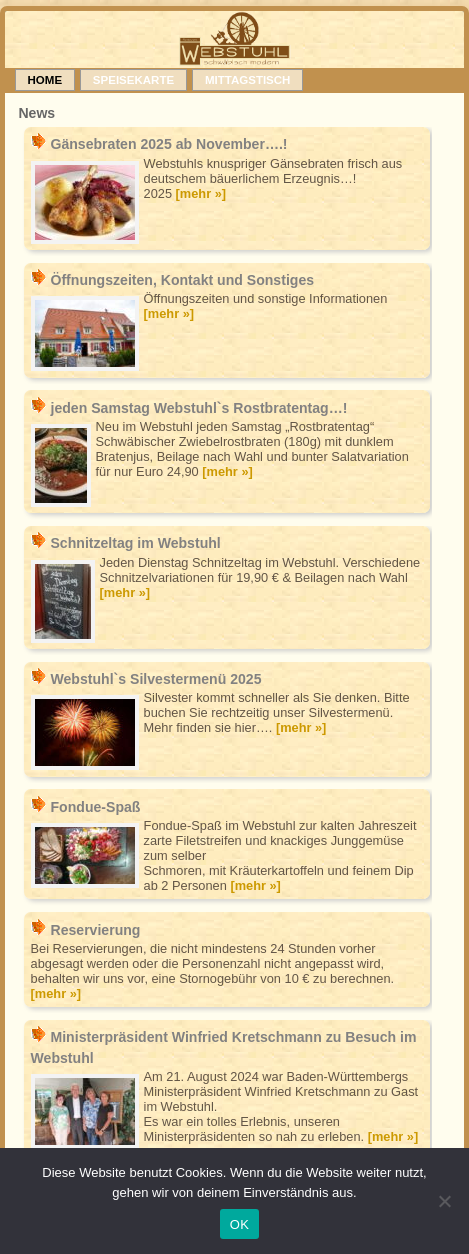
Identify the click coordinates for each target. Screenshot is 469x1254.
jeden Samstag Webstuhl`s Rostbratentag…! (198, 408)
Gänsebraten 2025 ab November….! (168, 144)
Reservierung (95, 930)
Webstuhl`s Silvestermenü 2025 (155, 679)
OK (239, 1224)
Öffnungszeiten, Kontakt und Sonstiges (182, 280)
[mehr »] (201, 193)
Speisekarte (133, 80)
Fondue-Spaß (95, 807)
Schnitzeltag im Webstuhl (135, 543)
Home (45, 80)
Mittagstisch (248, 80)
